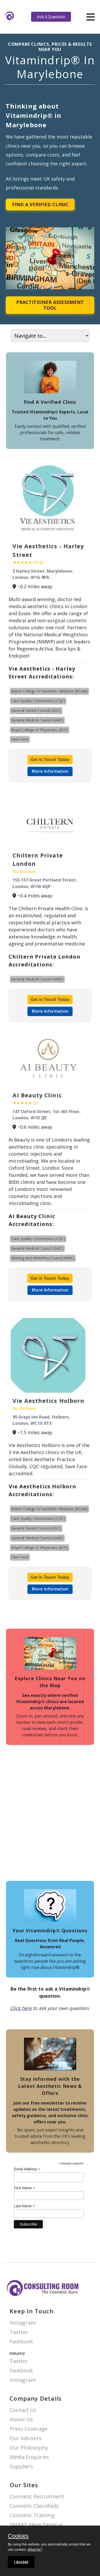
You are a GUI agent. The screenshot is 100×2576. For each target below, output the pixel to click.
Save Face (19, 739)
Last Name (24, 2206)
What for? (35, 2549)
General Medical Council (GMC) (37, 720)
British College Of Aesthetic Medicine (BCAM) (49, 691)
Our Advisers (26, 2438)
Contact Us (23, 2410)
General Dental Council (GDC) (36, 710)
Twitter (19, 2332)
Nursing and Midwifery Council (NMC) (42, 1257)
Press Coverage (29, 2429)
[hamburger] (90, 17)
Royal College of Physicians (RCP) (39, 729)
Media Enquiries (29, 2457)
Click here (21, 2008)
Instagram (23, 2323)
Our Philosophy (29, 2448)
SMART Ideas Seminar (36, 2525)
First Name (24, 2188)
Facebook (21, 2341)
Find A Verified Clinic (40, 204)
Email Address (27, 2169)
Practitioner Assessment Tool (50, 305)
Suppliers (21, 2466)
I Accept (21, 2562)
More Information (50, 771)
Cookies (18, 2536)
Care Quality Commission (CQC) (38, 700)
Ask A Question (51, 17)
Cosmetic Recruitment (37, 2496)
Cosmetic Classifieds (34, 2506)
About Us (21, 2419)
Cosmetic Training (32, 2515)
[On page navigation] (50, 336)
